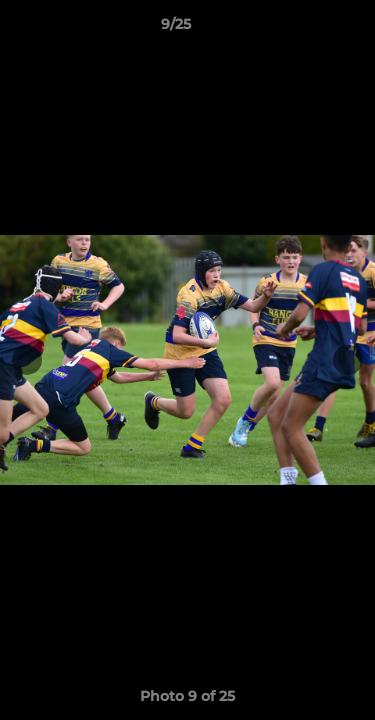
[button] (303, 29)
